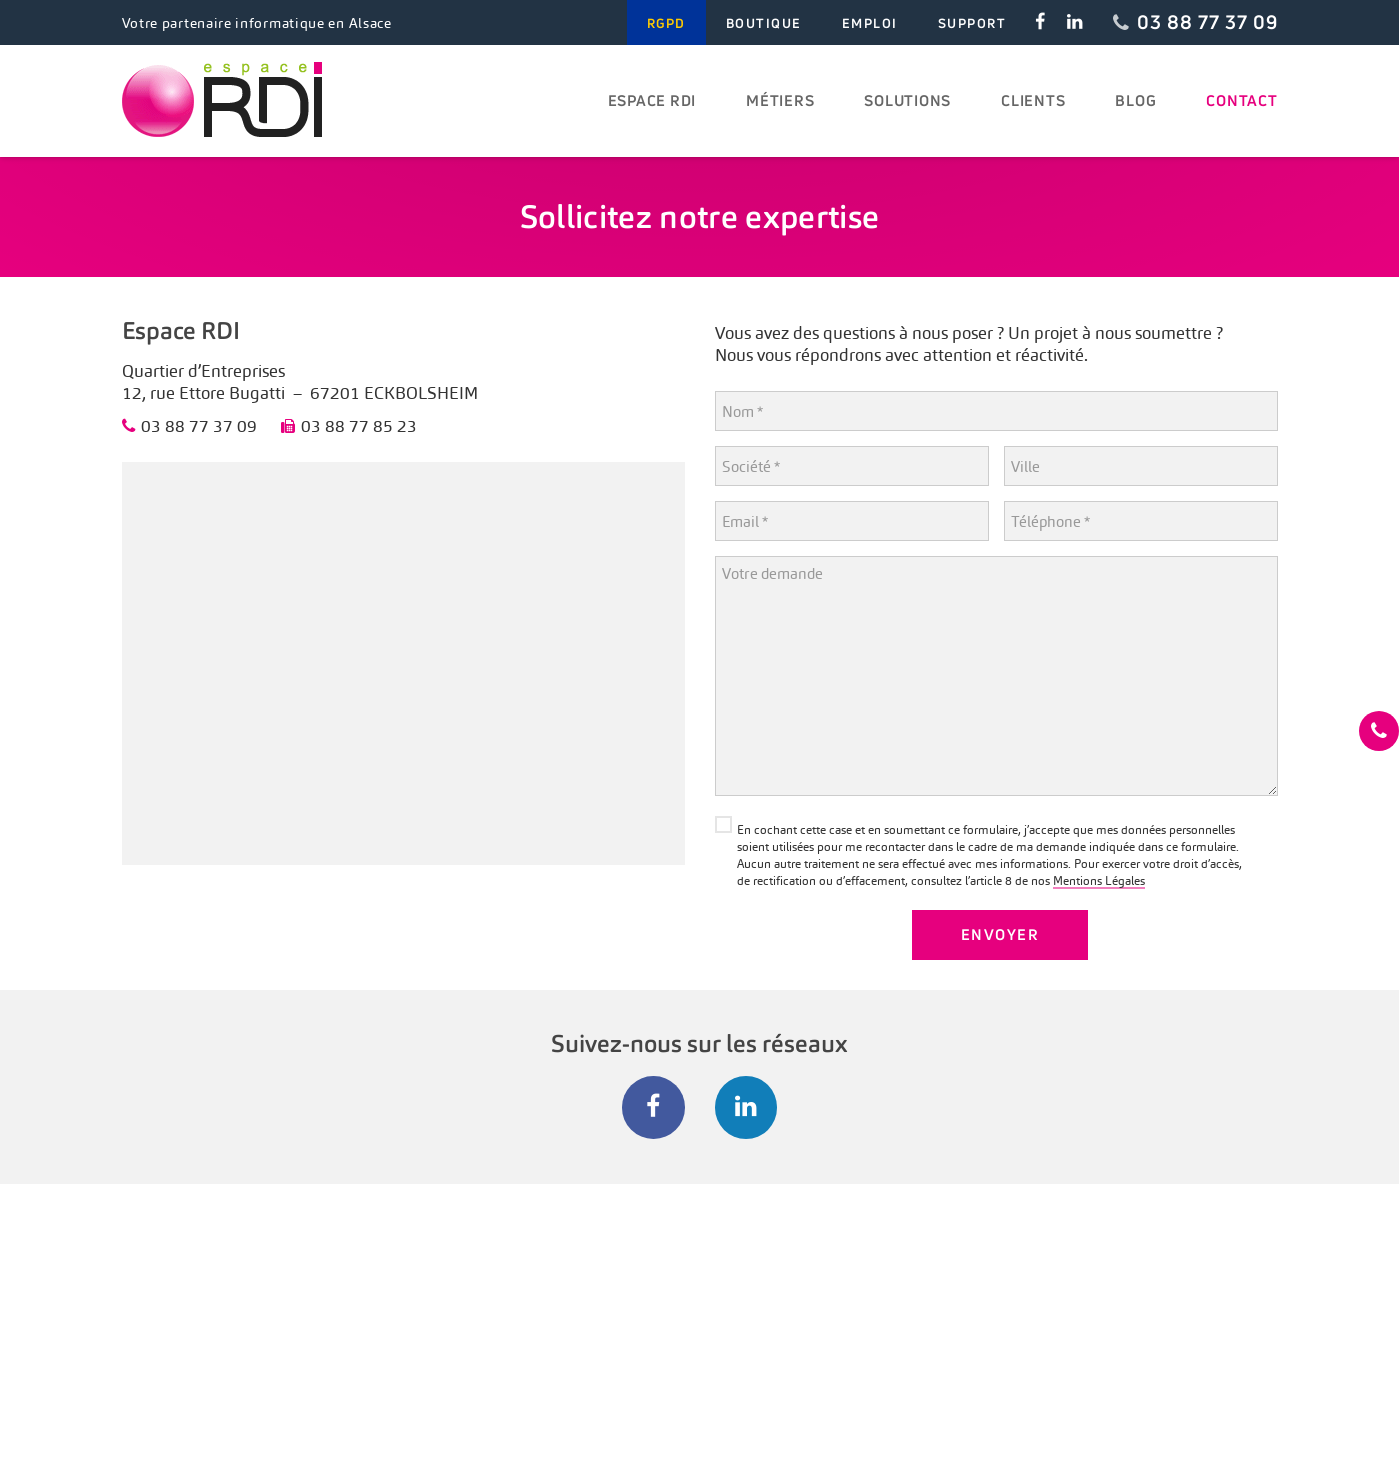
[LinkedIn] (746, 1107)
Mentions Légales (1099, 881)
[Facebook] (653, 1107)
